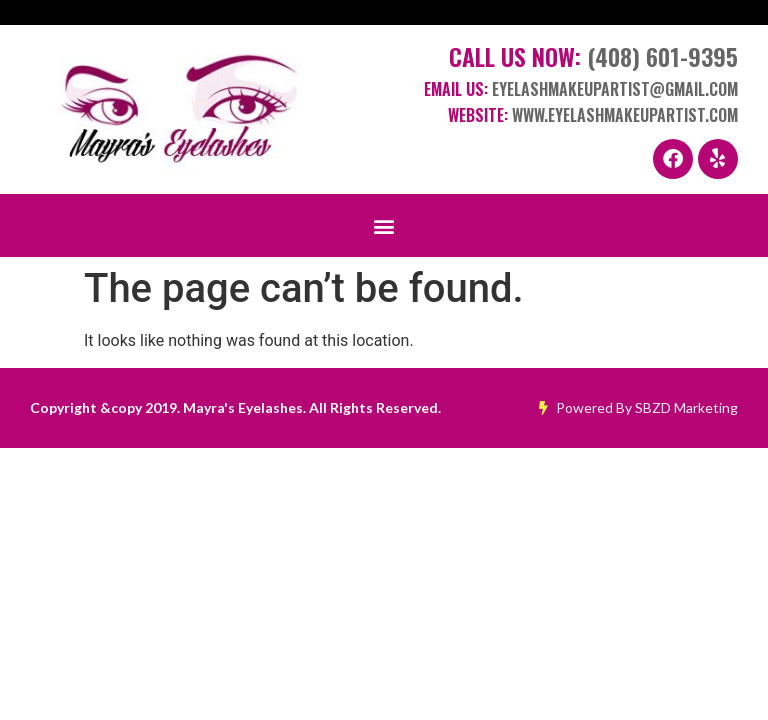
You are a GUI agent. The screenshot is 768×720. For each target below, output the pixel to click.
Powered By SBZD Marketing (638, 407)
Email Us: (581, 89)
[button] (384, 225)
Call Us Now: (593, 56)
